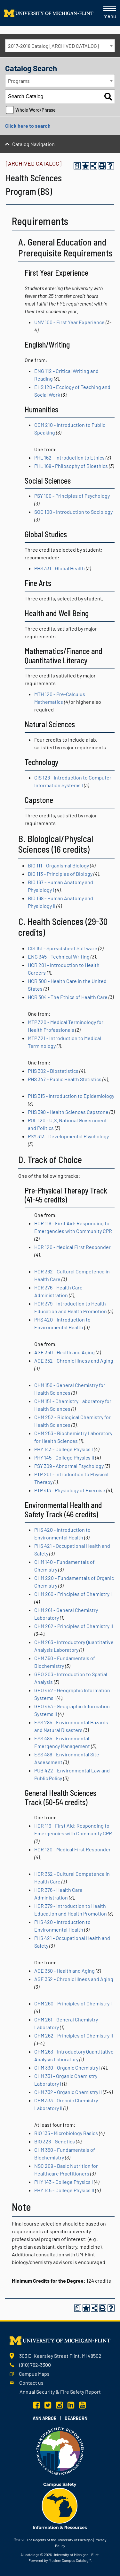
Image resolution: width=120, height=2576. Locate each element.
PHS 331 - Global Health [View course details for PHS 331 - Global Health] (59, 568)
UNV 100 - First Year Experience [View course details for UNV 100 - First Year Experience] (69, 322)
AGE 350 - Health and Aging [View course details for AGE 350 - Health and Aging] (64, 1352)
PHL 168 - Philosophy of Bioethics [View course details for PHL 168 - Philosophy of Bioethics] (71, 466)
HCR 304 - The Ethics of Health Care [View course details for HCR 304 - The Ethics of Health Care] (68, 997)
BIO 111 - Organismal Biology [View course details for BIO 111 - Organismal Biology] (58, 865)
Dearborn (76, 2418)
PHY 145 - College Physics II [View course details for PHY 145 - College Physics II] (64, 1457)
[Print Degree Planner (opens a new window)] (77, 165)
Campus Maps (34, 2374)
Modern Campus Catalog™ (70, 2560)
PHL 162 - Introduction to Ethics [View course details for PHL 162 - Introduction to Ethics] (69, 457)
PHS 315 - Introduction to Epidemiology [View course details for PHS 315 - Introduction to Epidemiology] (71, 1096)
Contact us (31, 2383)
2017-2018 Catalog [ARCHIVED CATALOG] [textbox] (53, 46)
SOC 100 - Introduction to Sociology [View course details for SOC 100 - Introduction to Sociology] (73, 512)
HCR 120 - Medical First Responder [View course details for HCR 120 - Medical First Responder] (72, 1247)
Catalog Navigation (33, 144)
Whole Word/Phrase (35, 110)
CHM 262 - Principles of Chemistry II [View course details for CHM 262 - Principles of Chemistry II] (73, 1626)
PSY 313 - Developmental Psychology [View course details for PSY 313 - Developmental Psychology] (68, 1136)
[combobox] (60, 45)
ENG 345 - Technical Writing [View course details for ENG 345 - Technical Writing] (59, 956)
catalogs (32, 2554)
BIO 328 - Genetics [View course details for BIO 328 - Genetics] (54, 2141)
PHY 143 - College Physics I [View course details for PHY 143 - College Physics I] (63, 1449)
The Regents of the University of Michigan (59, 2539)
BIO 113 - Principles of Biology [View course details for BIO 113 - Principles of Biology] (60, 874)
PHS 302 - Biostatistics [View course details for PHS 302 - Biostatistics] (53, 1071)
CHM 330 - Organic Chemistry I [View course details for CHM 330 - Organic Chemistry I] (67, 2067)
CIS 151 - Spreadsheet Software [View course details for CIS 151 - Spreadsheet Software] (62, 948)
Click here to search (28, 126)
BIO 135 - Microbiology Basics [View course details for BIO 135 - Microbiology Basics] (66, 2133)
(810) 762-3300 (35, 2365)
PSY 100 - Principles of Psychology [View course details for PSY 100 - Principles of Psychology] (72, 496)
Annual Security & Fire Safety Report (60, 2392)
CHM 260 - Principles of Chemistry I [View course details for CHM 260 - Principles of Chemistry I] (73, 1594)
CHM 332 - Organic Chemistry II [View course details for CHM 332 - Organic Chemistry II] (68, 2092)
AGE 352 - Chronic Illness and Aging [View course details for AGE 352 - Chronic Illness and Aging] (73, 1360)
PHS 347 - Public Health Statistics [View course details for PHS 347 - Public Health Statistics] (64, 1079)
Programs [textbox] (19, 81)
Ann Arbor (45, 2418)
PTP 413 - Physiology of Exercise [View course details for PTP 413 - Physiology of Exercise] (69, 1490)
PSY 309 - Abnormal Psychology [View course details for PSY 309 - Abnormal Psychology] (69, 1466)
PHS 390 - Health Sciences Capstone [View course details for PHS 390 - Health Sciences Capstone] (68, 1112)
